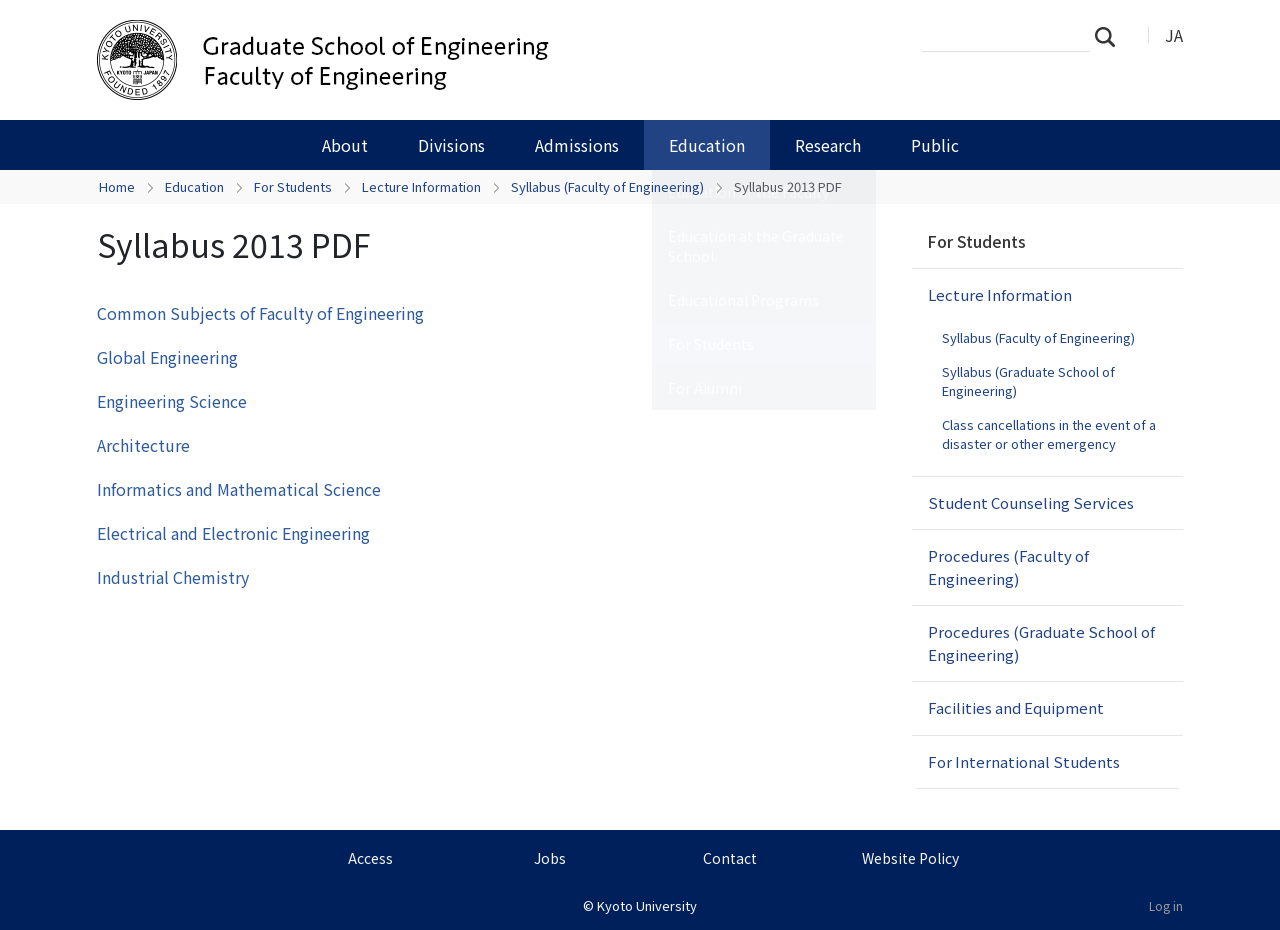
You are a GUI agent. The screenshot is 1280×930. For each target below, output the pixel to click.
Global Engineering (167, 357)
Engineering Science (172, 401)
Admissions (577, 145)
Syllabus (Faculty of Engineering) (607, 186)
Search (1111, 36)
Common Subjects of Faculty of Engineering (260, 313)
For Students (293, 186)
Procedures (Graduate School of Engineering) (1041, 643)
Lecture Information (421, 186)
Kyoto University (647, 905)
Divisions (451, 145)
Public (935, 145)
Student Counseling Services (1031, 502)
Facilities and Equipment (1016, 707)
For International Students (1024, 761)
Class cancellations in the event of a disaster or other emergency (1049, 434)
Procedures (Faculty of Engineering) (1008, 567)
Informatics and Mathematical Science (239, 489)
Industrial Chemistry (173, 577)
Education (707, 145)
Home (117, 186)
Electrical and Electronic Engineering (233, 533)
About (345, 145)
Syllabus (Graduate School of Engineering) (1028, 381)
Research (828, 145)
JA (1174, 35)
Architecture (143, 445)
